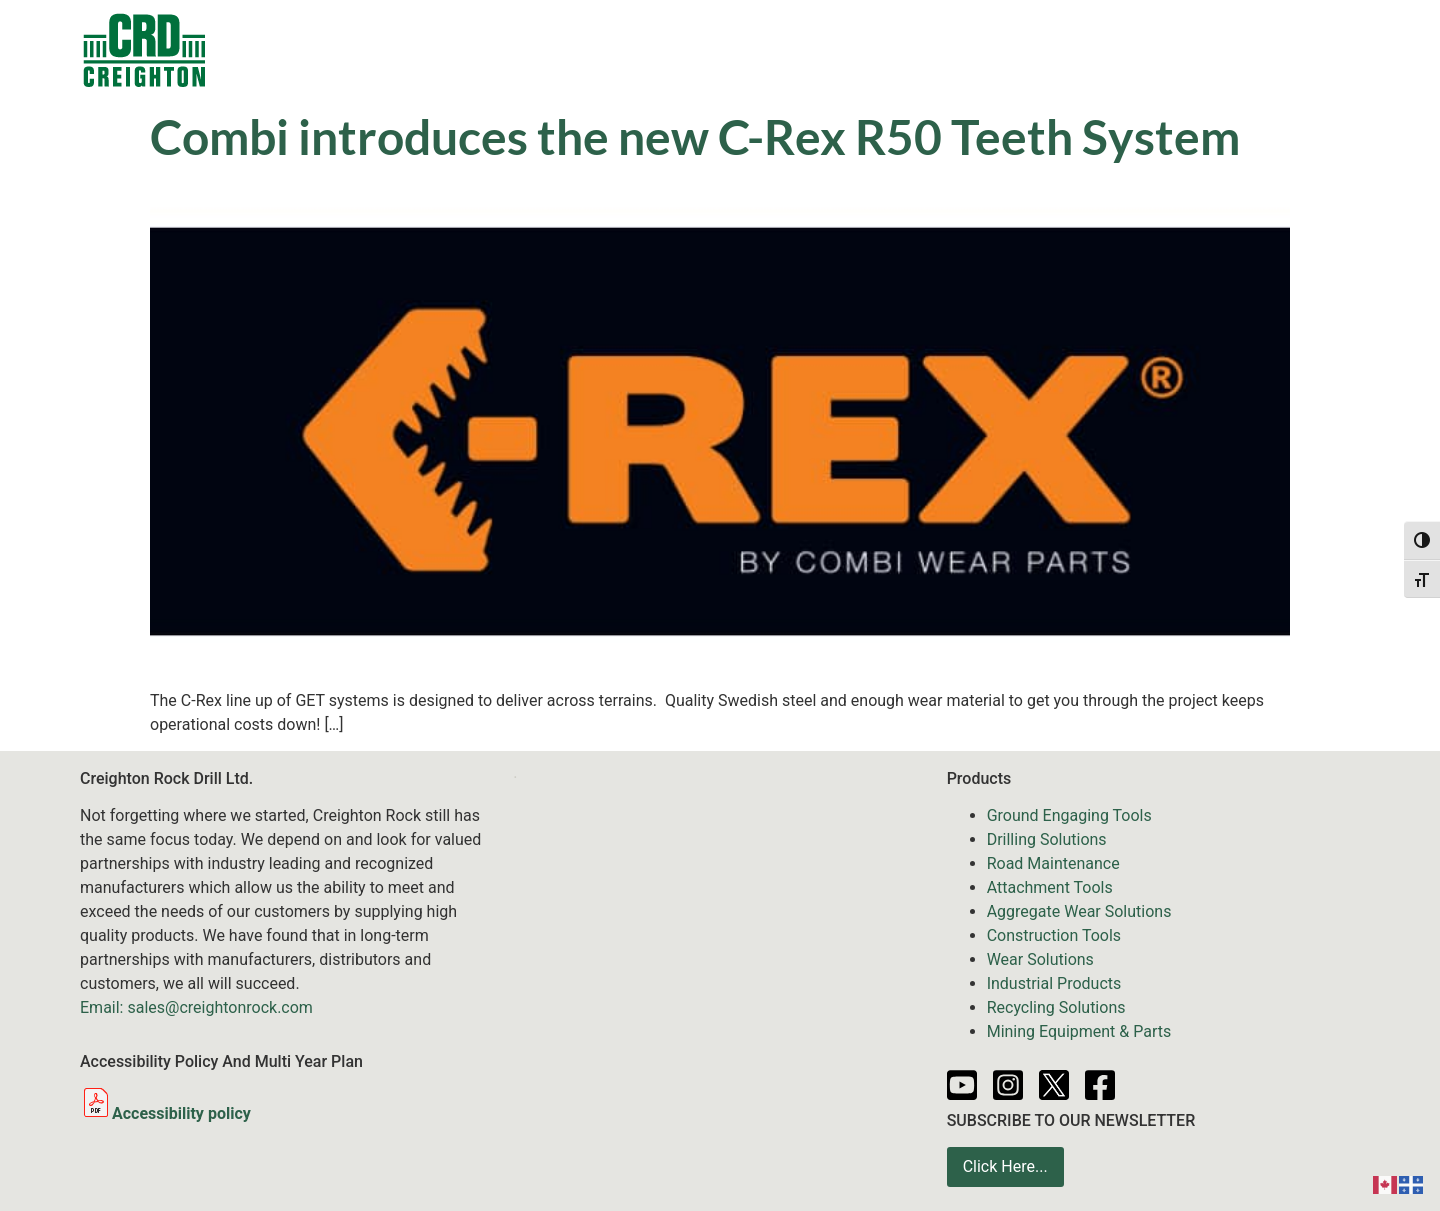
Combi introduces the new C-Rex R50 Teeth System (695, 136)
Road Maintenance (1053, 863)
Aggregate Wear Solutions (1079, 911)
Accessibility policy (165, 1113)
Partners (1111, 49)
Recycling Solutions (1056, 1007)
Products (476, 50)
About (1202, 49)
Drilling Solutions (1047, 839)
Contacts (362, 49)
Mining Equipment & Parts (1079, 1031)
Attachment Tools (1050, 887)
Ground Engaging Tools (1069, 815)
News (906, 49)
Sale (573, 49)
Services (805, 50)
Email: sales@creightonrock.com (196, 1007)
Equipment (677, 50)
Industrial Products (1054, 983)
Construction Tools (1054, 935)
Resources (1003, 49)
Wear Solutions (1040, 959)
